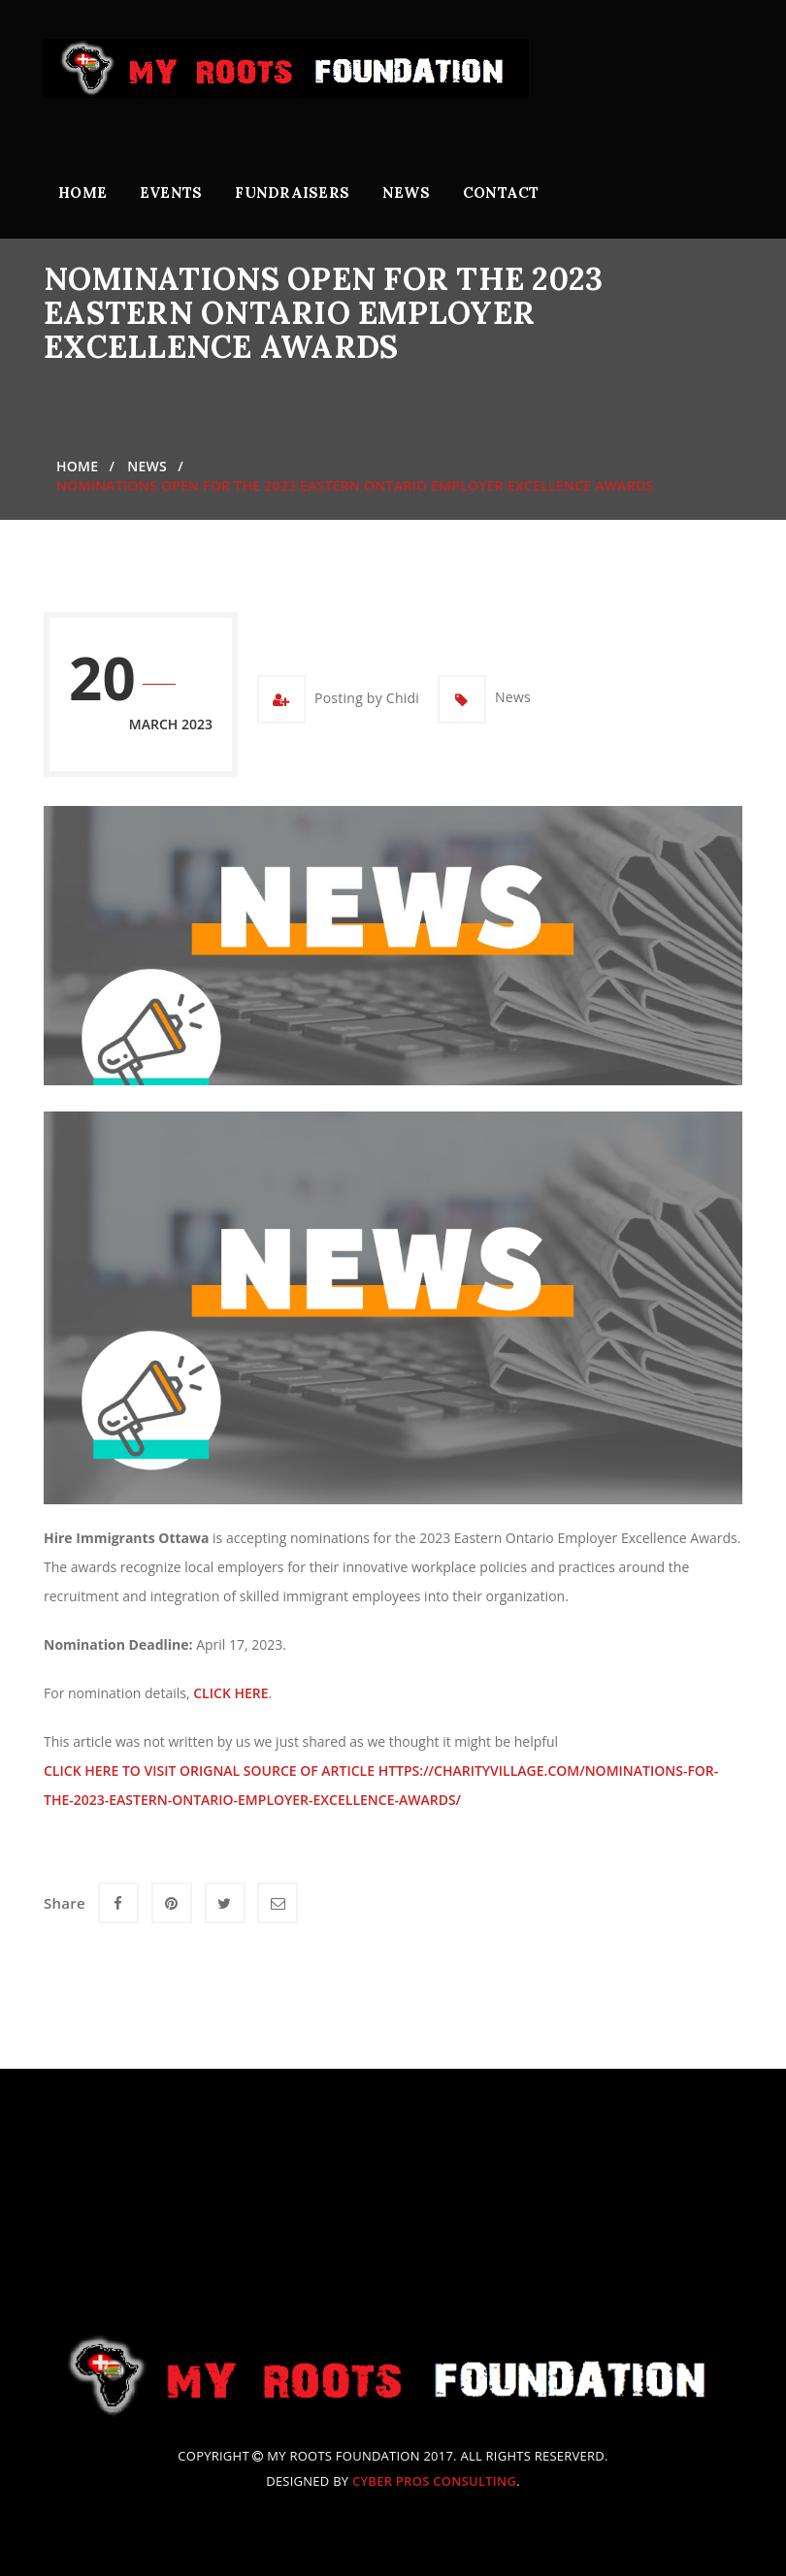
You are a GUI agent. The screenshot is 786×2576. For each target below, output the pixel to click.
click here (230, 1693)
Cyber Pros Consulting (434, 2481)
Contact (501, 192)
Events (171, 192)
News (406, 192)
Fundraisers (292, 192)
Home (82, 192)
